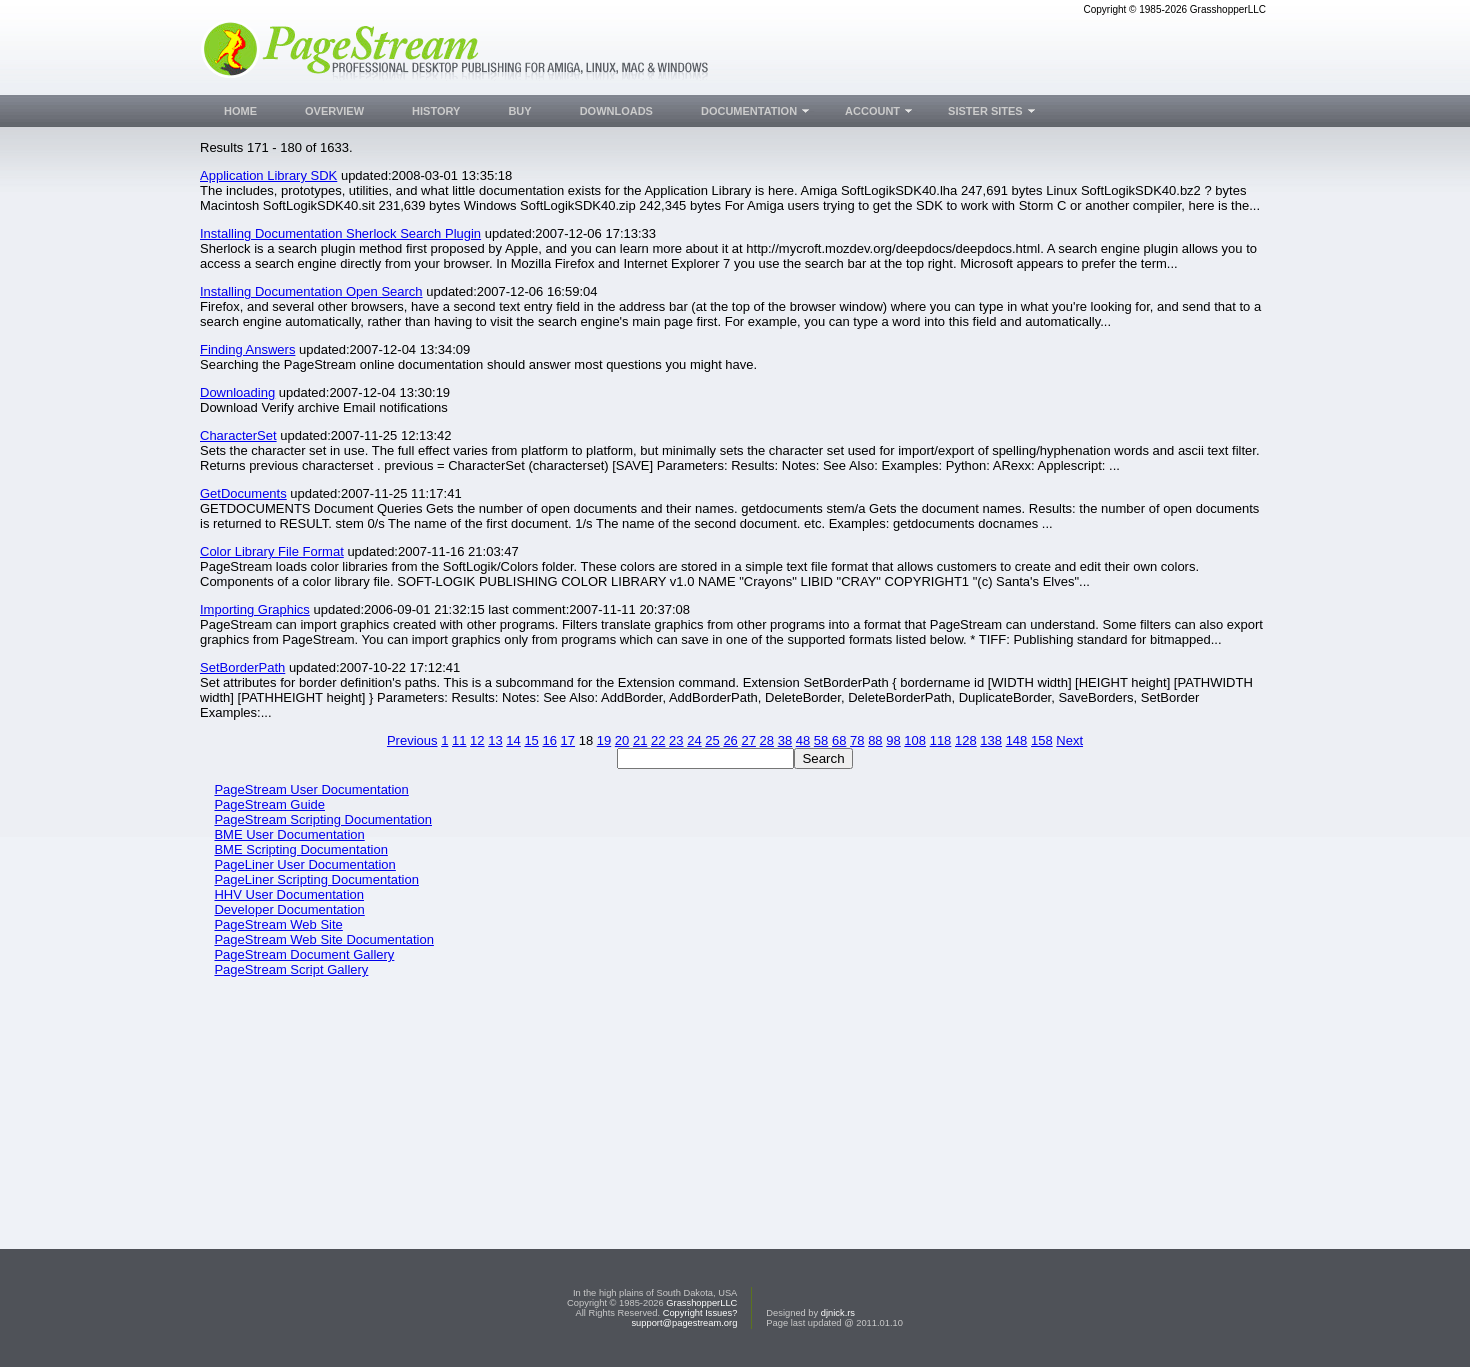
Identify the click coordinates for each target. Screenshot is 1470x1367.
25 (712, 740)
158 (1042, 740)
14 (513, 740)
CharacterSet (238, 435)
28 (767, 740)
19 (604, 740)
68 (839, 740)
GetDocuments (243, 493)
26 (730, 740)
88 (875, 740)
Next (1069, 740)
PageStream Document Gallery (304, 954)
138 (991, 740)
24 (694, 740)
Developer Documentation (289, 909)
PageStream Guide (269, 804)
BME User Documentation (289, 834)
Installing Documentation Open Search (311, 291)
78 (857, 740)
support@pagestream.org (684, 1323)
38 (785, 740)
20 (622, 740)
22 (658, 740)
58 (821, 740)
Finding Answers (247, 349)
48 (803, 740)
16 (549, 740)
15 (531, 740)
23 (676, 740)
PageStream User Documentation (311, 789)
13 (495, 740)
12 (477, 740)
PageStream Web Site (278, 924)
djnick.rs (838, 1313)
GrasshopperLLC (701, 1303)
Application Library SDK (268, 175)
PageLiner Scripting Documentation (316, 879)
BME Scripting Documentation (300, 849)
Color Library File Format (272, 551)
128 (966, 740)
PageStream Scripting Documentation (323, 819)
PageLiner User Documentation (304, 864)
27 (748, 740)
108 (915, 740)
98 (893, 740)
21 (640, 740)
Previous (412, 740)
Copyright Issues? (700, 1313)
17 (568, 740)
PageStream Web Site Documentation (323, 939)
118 (941, 740)
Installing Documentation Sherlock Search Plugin (340, 233)
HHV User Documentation (289, 894)
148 (1017, 740)
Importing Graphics (255, 609)
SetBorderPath (242, 667)
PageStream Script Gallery (291, 969)
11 (459, 740)
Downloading (237, 392)
